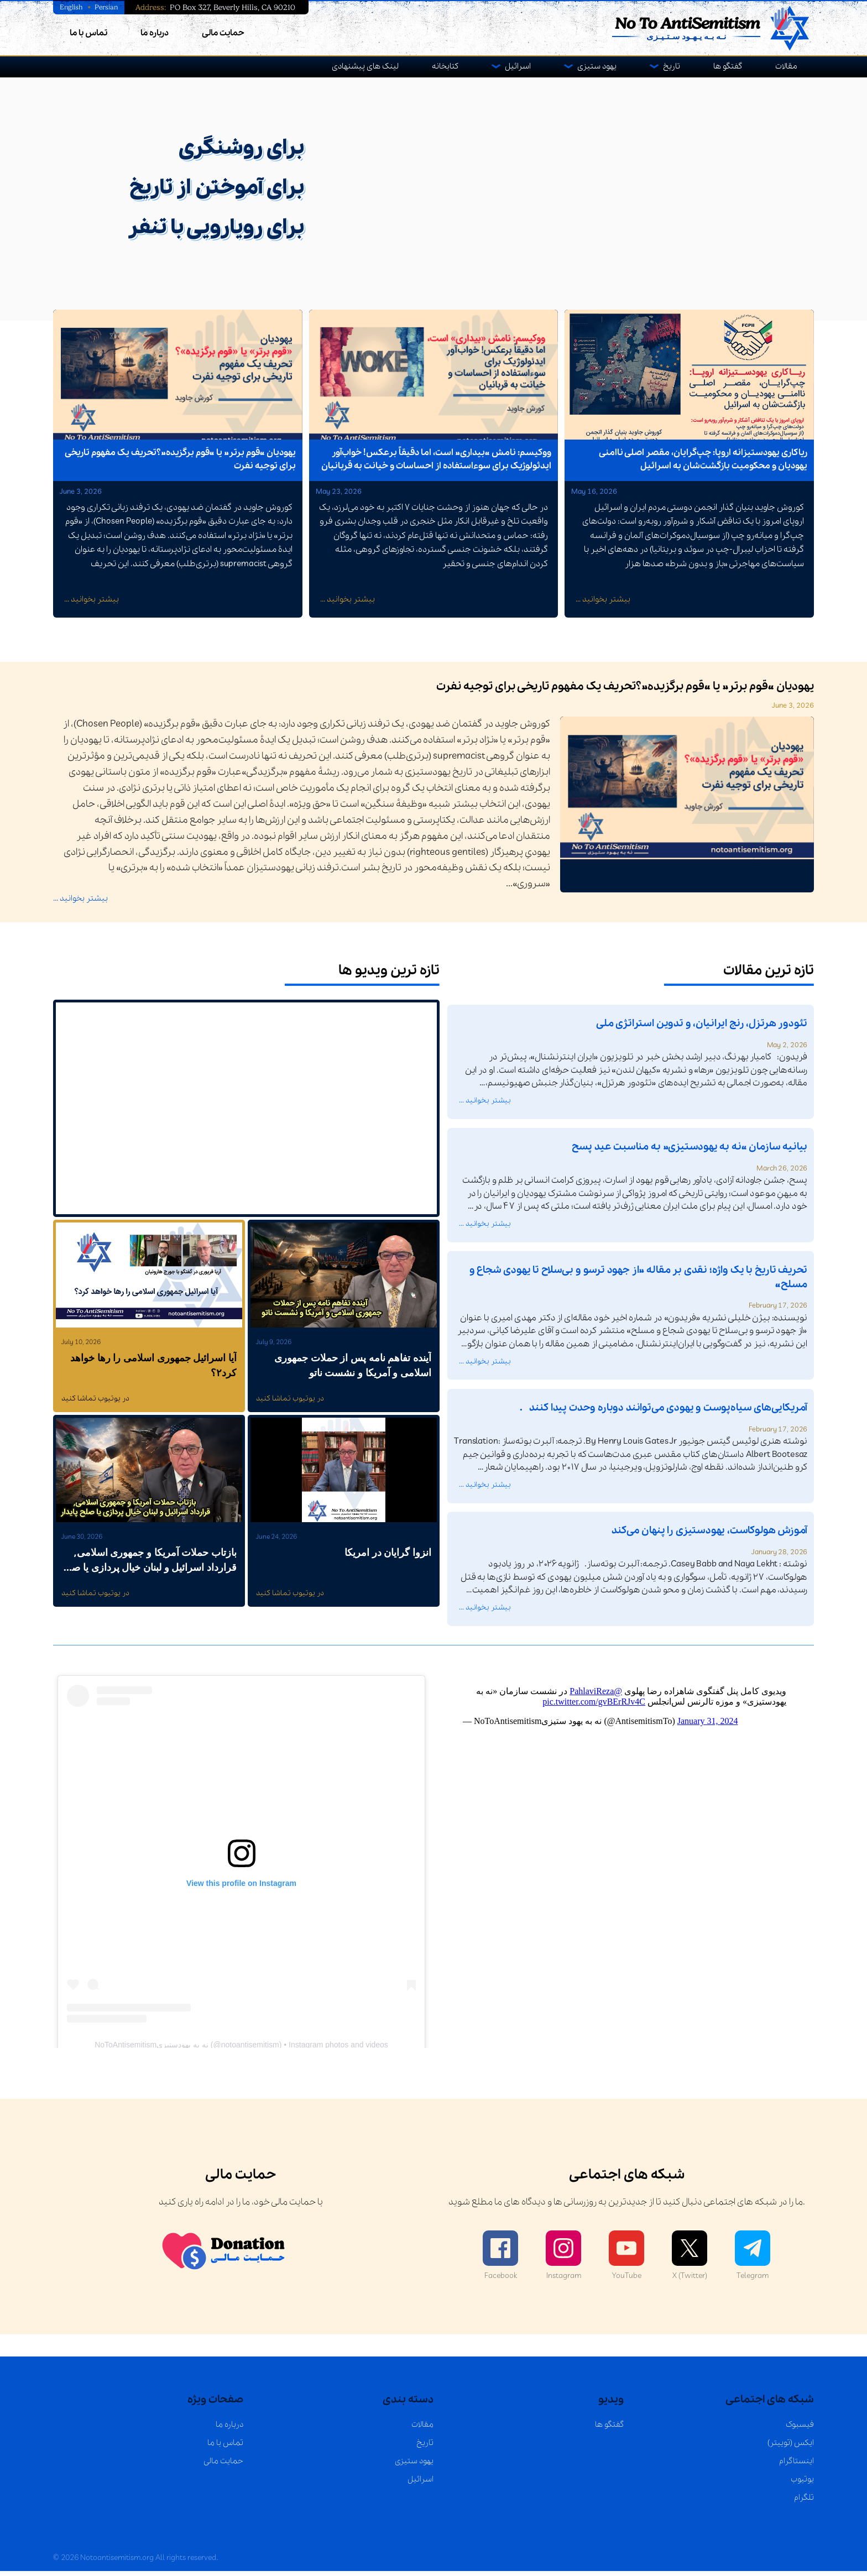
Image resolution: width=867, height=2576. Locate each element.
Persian (108, 7)
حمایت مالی (223, 33)
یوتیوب (802, 2484)
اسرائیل (518, 66)
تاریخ (671, 66)
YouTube (626, 2260)
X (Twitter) (689, 2260)
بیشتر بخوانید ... (91, 604)
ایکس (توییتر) (790, 2447)
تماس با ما (88, 33)
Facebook (500, 2260)
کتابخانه (445, 66)
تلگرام (804, 2502)
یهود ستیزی (597, 66)
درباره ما (154, 33)
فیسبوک (800, 2429)
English (72, 7)
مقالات (786, 66)
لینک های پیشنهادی (365, 66)
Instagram (563, 2260)
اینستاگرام (796, 2466)
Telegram (752, 2260)
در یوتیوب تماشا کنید (95, 1403)
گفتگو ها (727, 66)
